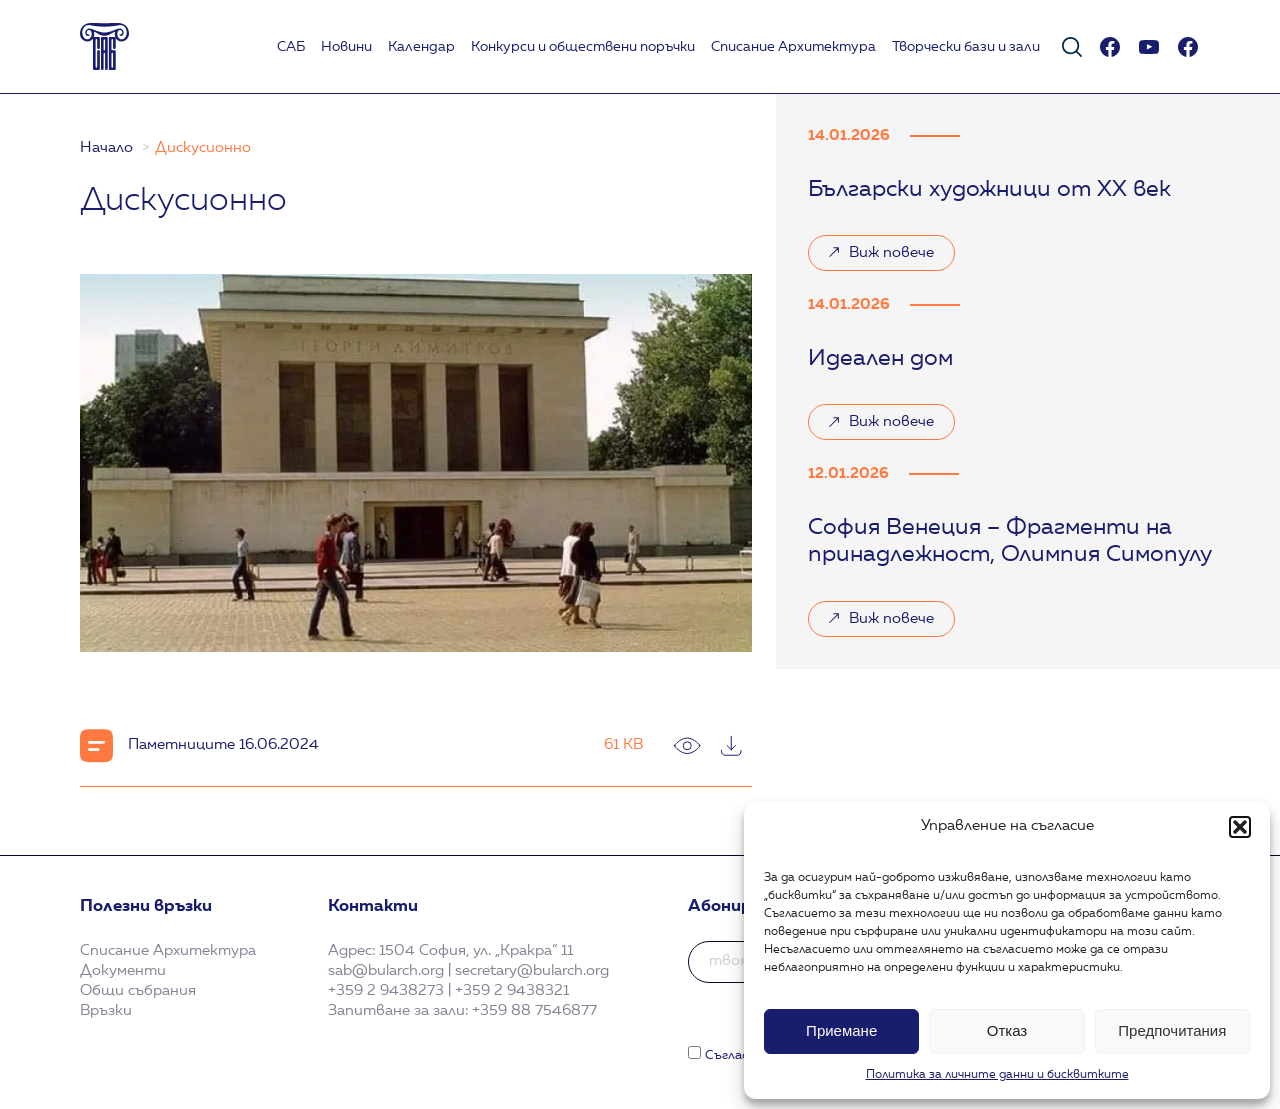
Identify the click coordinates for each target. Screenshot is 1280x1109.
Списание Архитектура (793, 47)
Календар (421, 47)
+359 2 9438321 (512, 991)
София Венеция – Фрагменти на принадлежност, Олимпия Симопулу (1010, 542)
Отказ (1007, 1030)
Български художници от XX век (989, 190)
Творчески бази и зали (966, 47)
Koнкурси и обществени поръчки (583, 47)
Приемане (841, 1030)
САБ (291, 47)
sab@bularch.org (386, 971)
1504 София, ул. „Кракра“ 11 (476, 951)
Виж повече (881, 258)
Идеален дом (880, 359)
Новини (346, 47)
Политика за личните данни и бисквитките (997, 1075)
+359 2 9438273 (386, 991)
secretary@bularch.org (532, 971)
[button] (1240, 827)
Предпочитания (1172, 1030)
